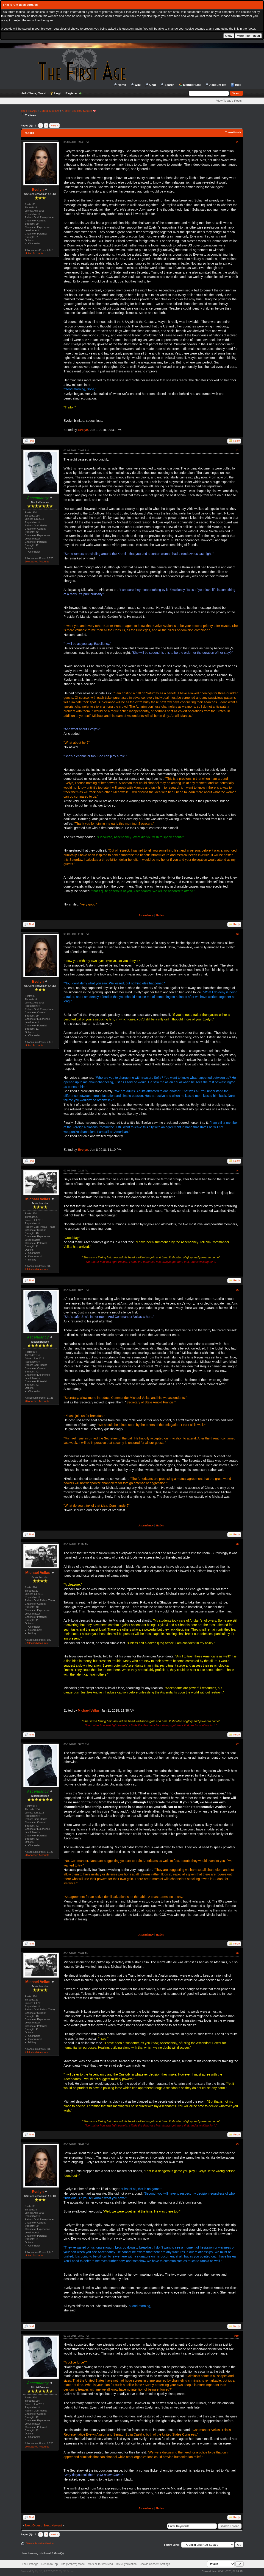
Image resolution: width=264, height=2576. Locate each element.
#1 (237, 142)
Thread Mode (233, 132)
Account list (217, 85)
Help (238, 85)
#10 (236, 2335)
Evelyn (38, 190)
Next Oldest (33, 2525)
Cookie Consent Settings (155, 2564)
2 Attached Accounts (36, 1269)
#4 (237, 1170)
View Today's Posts (229, 100)
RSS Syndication (126, 2564)
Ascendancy (145, 915)
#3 (237, 934)
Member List (192, 85)
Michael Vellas (37, 1199)
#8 (237, 1953)
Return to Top (49, 2564)
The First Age (29, 110)
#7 (237, 1744)
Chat (152, 85)
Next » (54, 125)
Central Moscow (49, 110)
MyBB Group (66, 2571)
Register (72, 93)
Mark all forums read (100, 2564)
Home (122, 85)
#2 (237, 450)
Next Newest (53, 2525)
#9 (237, 2144)
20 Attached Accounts (37, 561)
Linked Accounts (34, 253)
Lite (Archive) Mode (73, 2564)
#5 (237, 1290)
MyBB (38, 2571)
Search (169, 85)
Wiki (138, 85)
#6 (237, 1544)
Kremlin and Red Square (77, 110)
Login (58, 93)
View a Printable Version (40, 2543)
